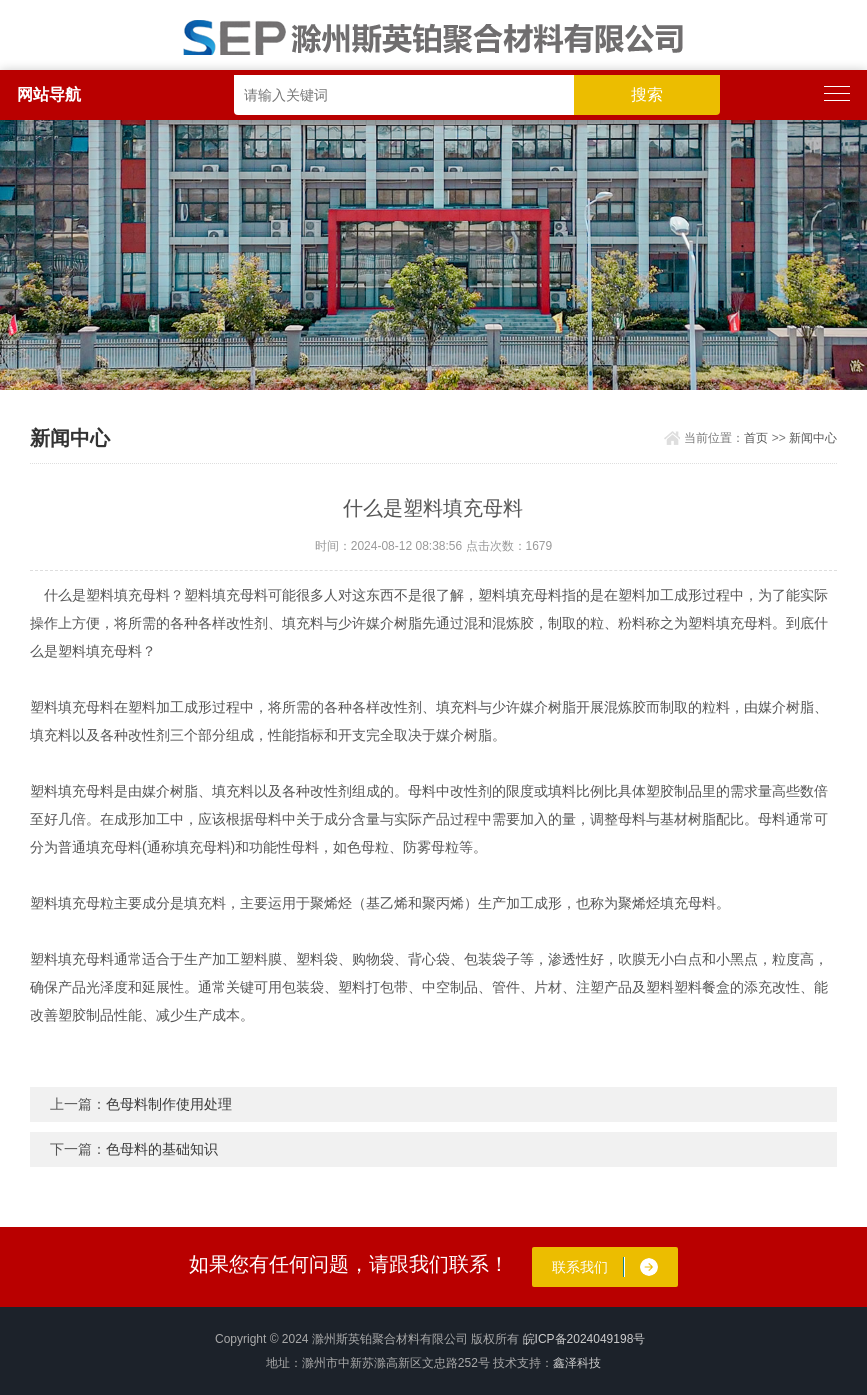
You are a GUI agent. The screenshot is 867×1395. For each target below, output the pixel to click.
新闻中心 (813, 438)
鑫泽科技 (577, 1363)
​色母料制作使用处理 (169, 1104)
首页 (756, 438)
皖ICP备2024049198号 (584, 1339)
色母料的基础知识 (162, 1149)
